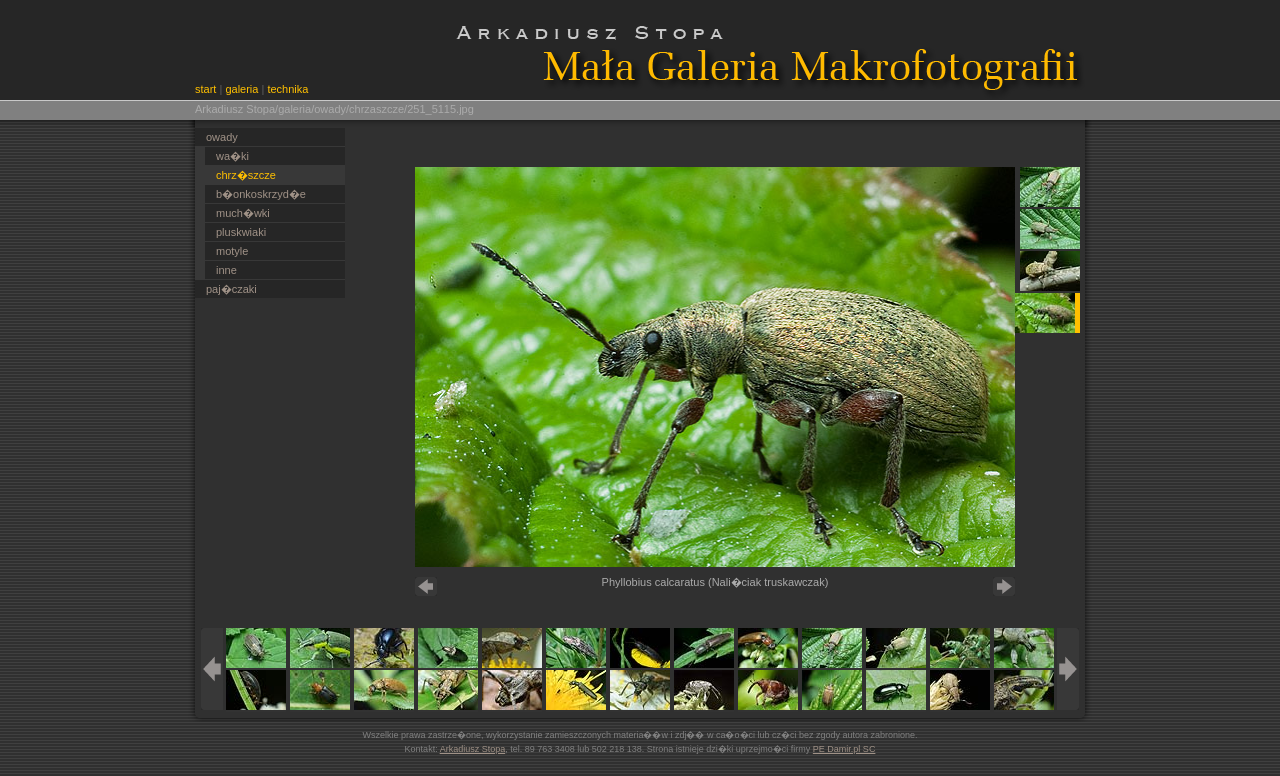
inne (226, 270)
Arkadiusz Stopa (473, 749)
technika (287, 89)
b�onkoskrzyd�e (261, 194)
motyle (232, 251)
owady (222, 137)
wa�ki (232, 156)
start (205, 89)
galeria (241, 89)
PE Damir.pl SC (844, 749)
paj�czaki (231, 289)
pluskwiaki (241, 232)
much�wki (243, 213)
